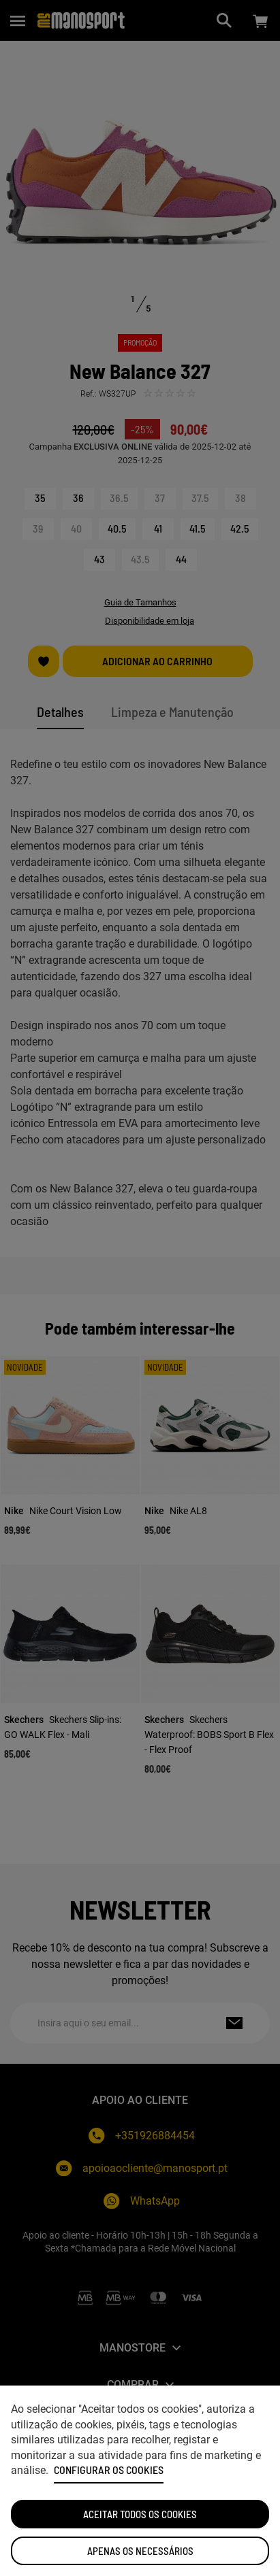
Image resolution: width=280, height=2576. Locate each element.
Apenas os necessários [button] (140, 2551)
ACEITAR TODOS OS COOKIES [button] (140, 2514)
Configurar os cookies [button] (109, 2470)
